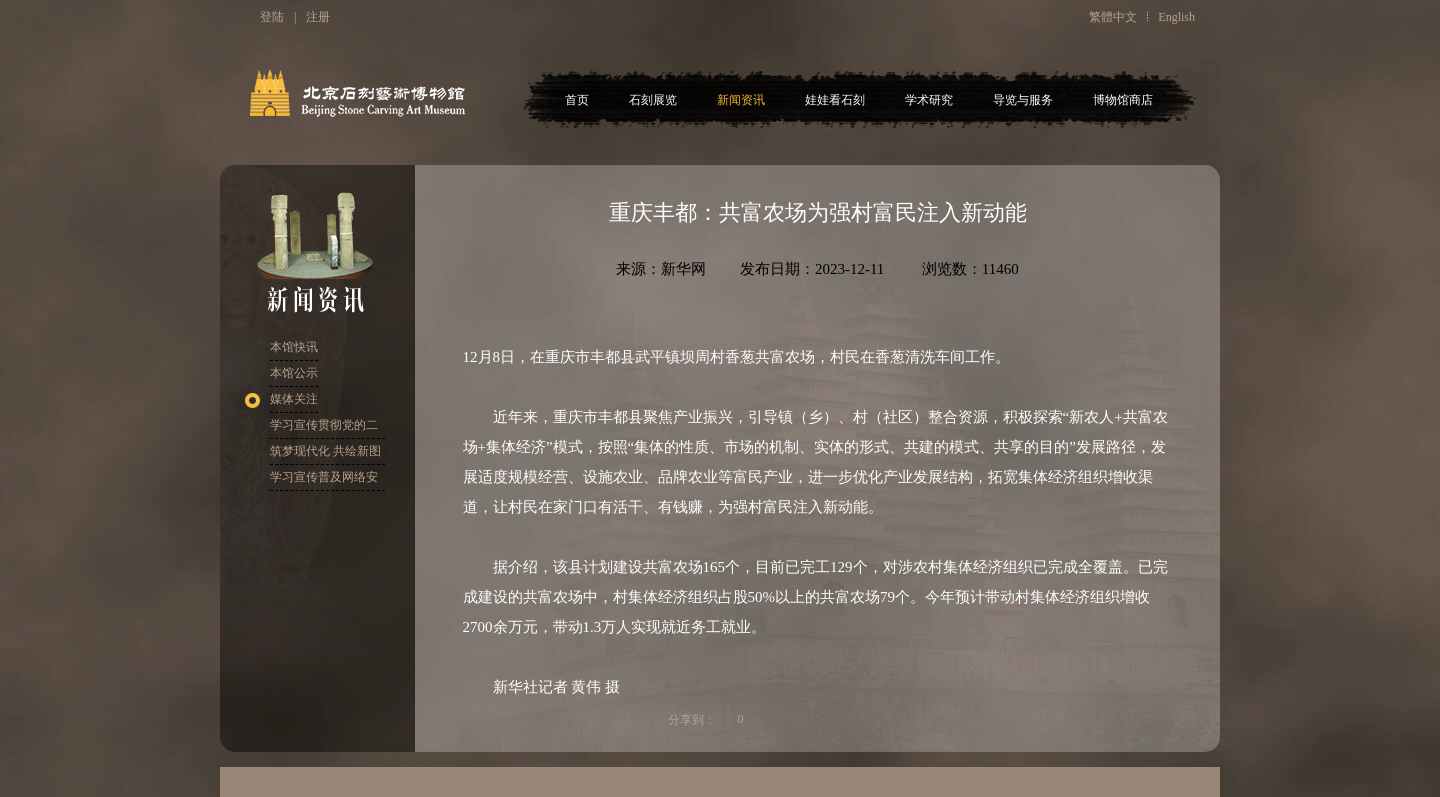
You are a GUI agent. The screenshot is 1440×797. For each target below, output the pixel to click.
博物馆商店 (1123, 100)
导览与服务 (1023, 100)
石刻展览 (653, 100)
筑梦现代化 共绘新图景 (325, 454)
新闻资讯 (741, 100)
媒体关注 (294, 399)
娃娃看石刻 (835, 100)
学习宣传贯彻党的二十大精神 (324, 428)
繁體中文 (1113, 17)
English (1176, 17)
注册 (318, 17)
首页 (577, 100)
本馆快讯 (294, 347)
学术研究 (929, 100)
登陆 (272, 17)
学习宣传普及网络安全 (324, 480)
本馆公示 (294, 373)
